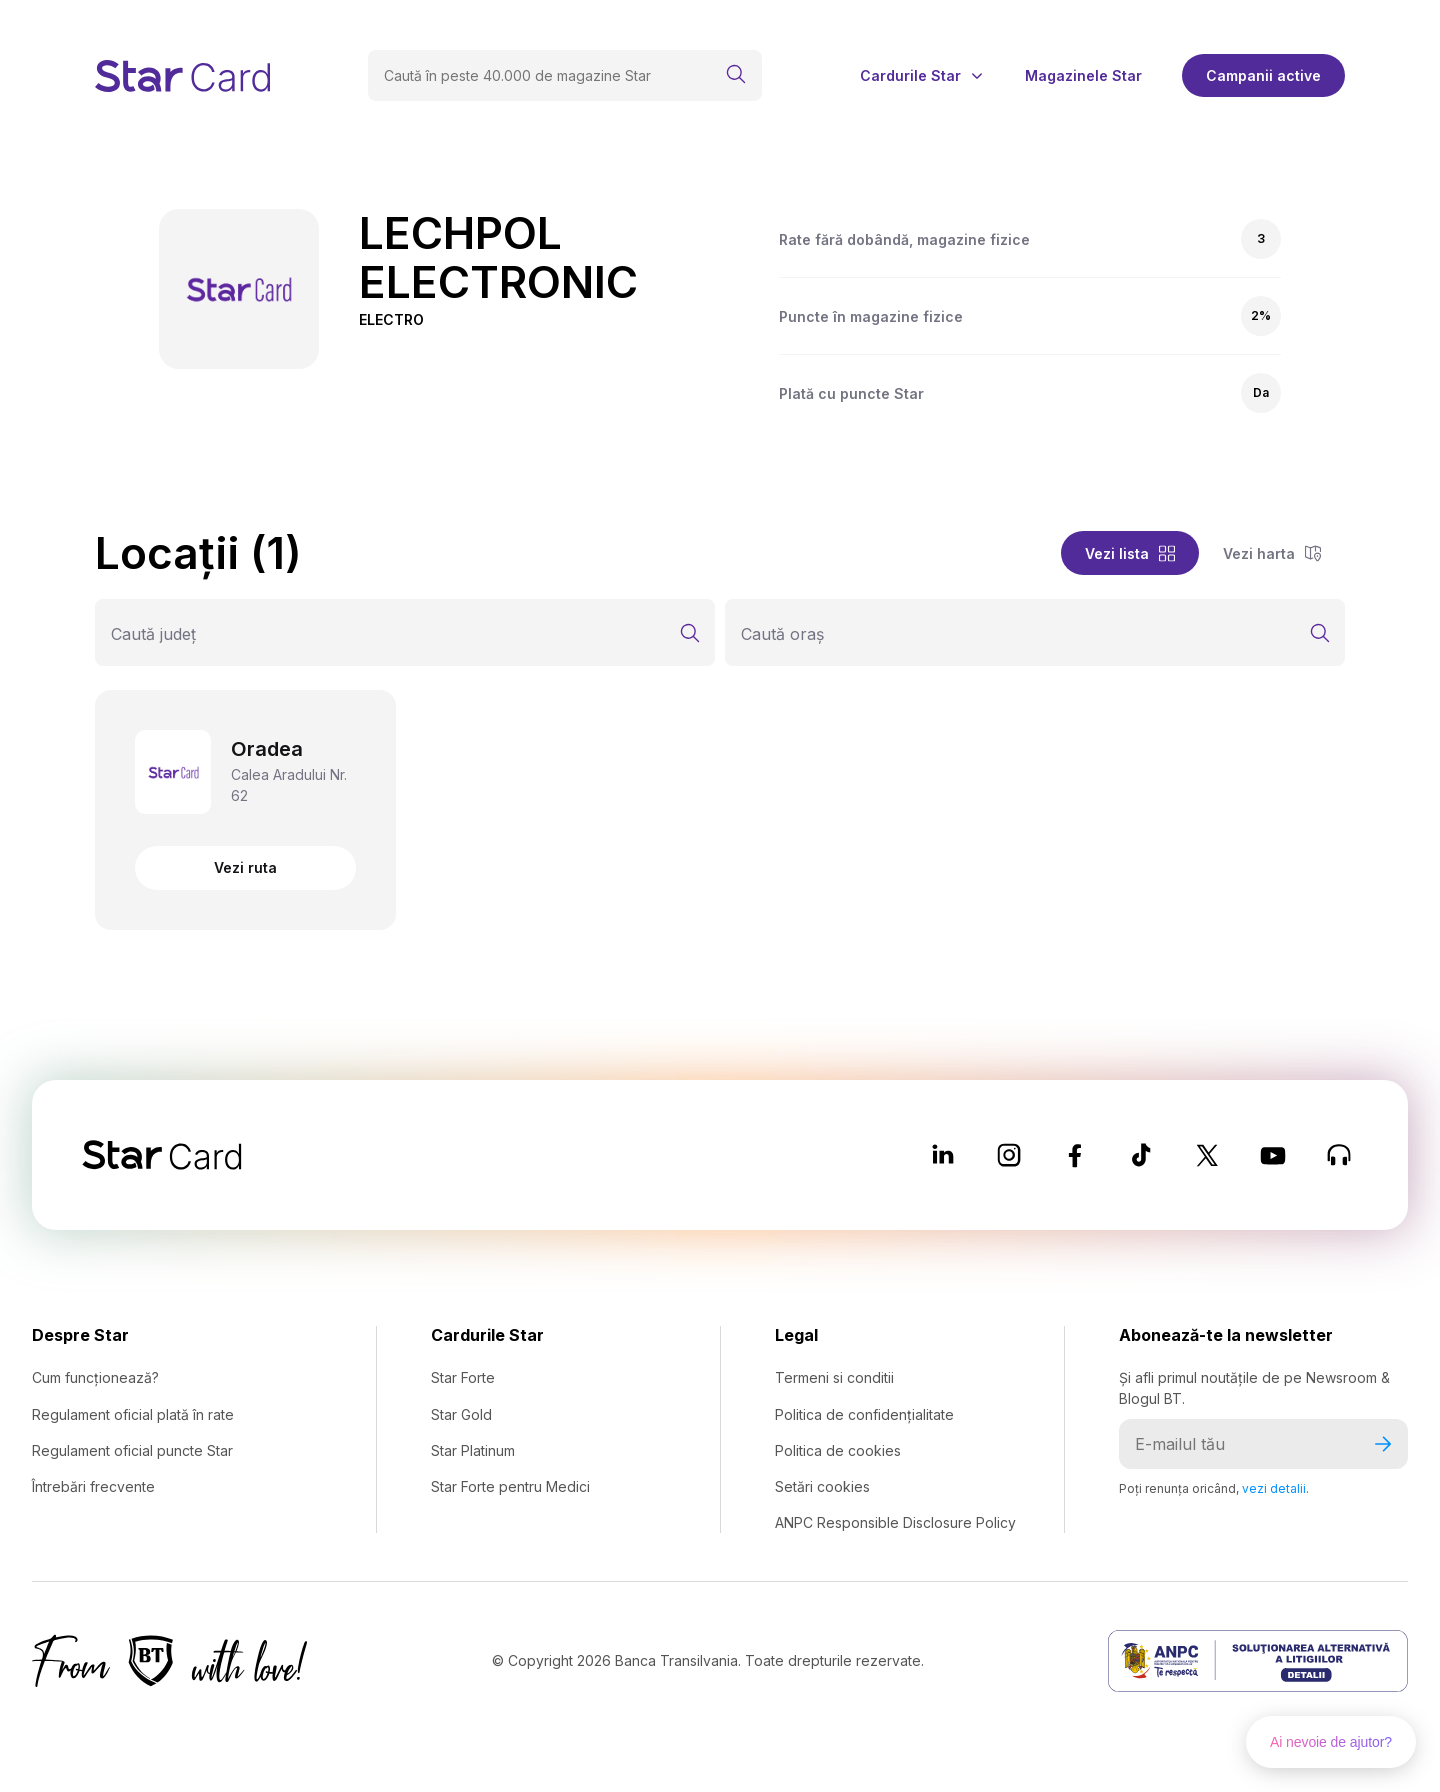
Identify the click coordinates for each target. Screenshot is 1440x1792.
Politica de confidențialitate (864, 1414)
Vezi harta (1272, 553)
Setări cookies (822, 1486)
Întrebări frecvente (93, 1486)
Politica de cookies (838, 1450)
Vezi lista (1130, 553)
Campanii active (1263, 75)
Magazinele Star (1083, 76)
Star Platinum (473, 1450)
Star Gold (461, 1414)
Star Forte (463, 1377)
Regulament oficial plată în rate (133, 1414)
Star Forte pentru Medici (510, 1486)
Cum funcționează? (95, 1377)
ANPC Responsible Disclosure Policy (895, 1522)
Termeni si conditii (834, 1377)
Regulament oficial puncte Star (132, 1450)
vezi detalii (1274, 1488)
